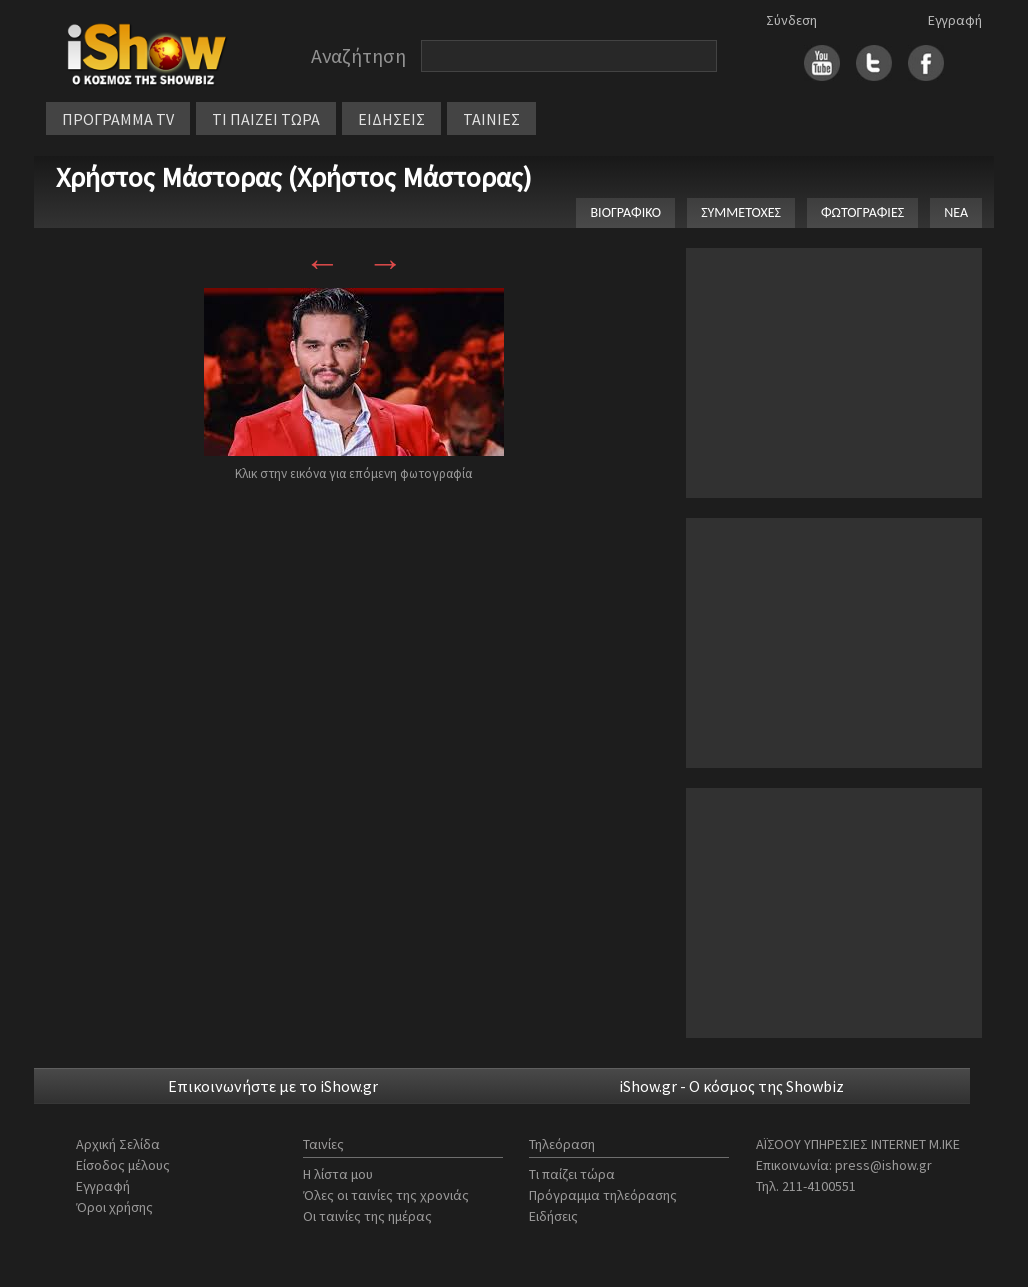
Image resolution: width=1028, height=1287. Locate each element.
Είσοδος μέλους (123, 1165)
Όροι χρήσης (114, 1207)
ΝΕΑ (956, 212)
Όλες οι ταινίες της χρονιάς (386, 1195)
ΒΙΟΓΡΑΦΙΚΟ (625, 212)
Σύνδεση (791, 20)
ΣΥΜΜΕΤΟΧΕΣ (741, 212)
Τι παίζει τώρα (572, 1174)
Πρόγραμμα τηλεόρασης (603, 1195)
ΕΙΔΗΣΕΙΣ (391, 119)
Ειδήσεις (553, 1216)
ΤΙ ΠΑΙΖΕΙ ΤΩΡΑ (266, 119)
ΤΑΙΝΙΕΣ (491, 119)
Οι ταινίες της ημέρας (367, 1216)
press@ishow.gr (883, 1165)
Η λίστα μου (338, 1174)
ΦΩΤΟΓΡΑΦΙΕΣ (862, 212)
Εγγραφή (955, 20)
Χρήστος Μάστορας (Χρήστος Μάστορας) (294, 177)
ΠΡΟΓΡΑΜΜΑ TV (118, 119)
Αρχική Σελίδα (118, 1144)
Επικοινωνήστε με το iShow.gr (273, 1086)
